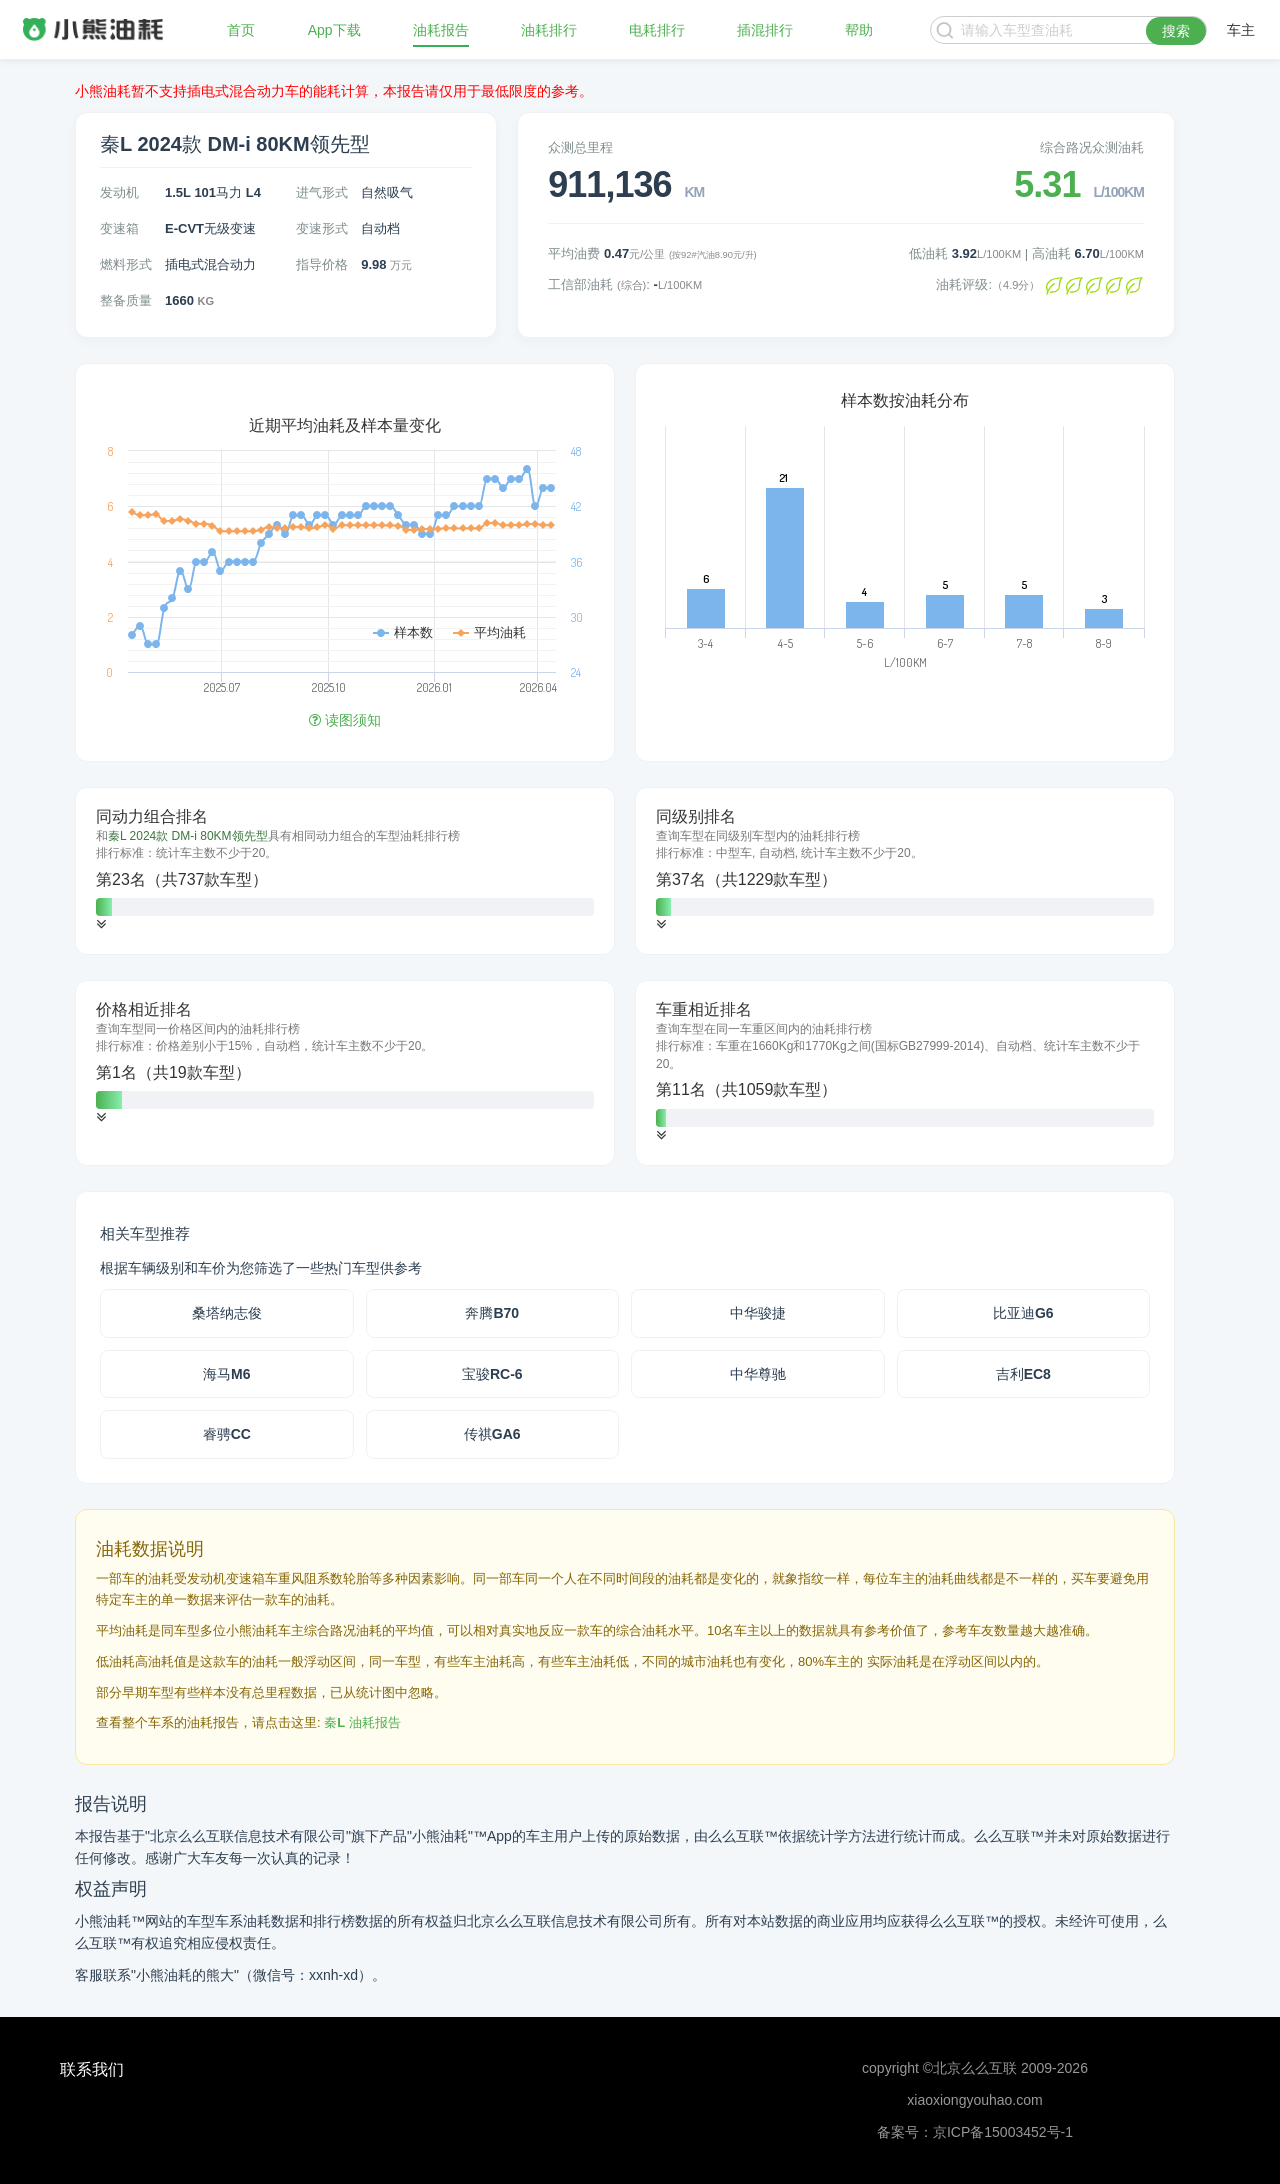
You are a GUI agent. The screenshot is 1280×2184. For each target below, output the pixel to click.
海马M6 (226, 1374)
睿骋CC (227, 1434)
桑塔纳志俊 (227, 1313)
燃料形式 (126, 264)
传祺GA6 (492, 1434)
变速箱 (119, 228)
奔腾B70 (492, 1313)
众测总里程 (580, 147)
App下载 (334, 30)
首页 (241, 30)
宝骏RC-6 (492, 1374)
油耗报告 (441, 30)
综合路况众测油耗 (1092, 147)
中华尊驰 (758, 1374)
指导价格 (322, 264)
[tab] (345, 871)
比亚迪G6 (1023, 1313)
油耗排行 (549, 30)
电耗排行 (657, 30)
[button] (101, 924)
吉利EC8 (1023, 1374)
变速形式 (322, 228)
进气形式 (322, 192)
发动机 (119, 192)
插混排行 (765, 30)
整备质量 (126, 300)
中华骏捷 (758, 1313)
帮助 (859, 30)
